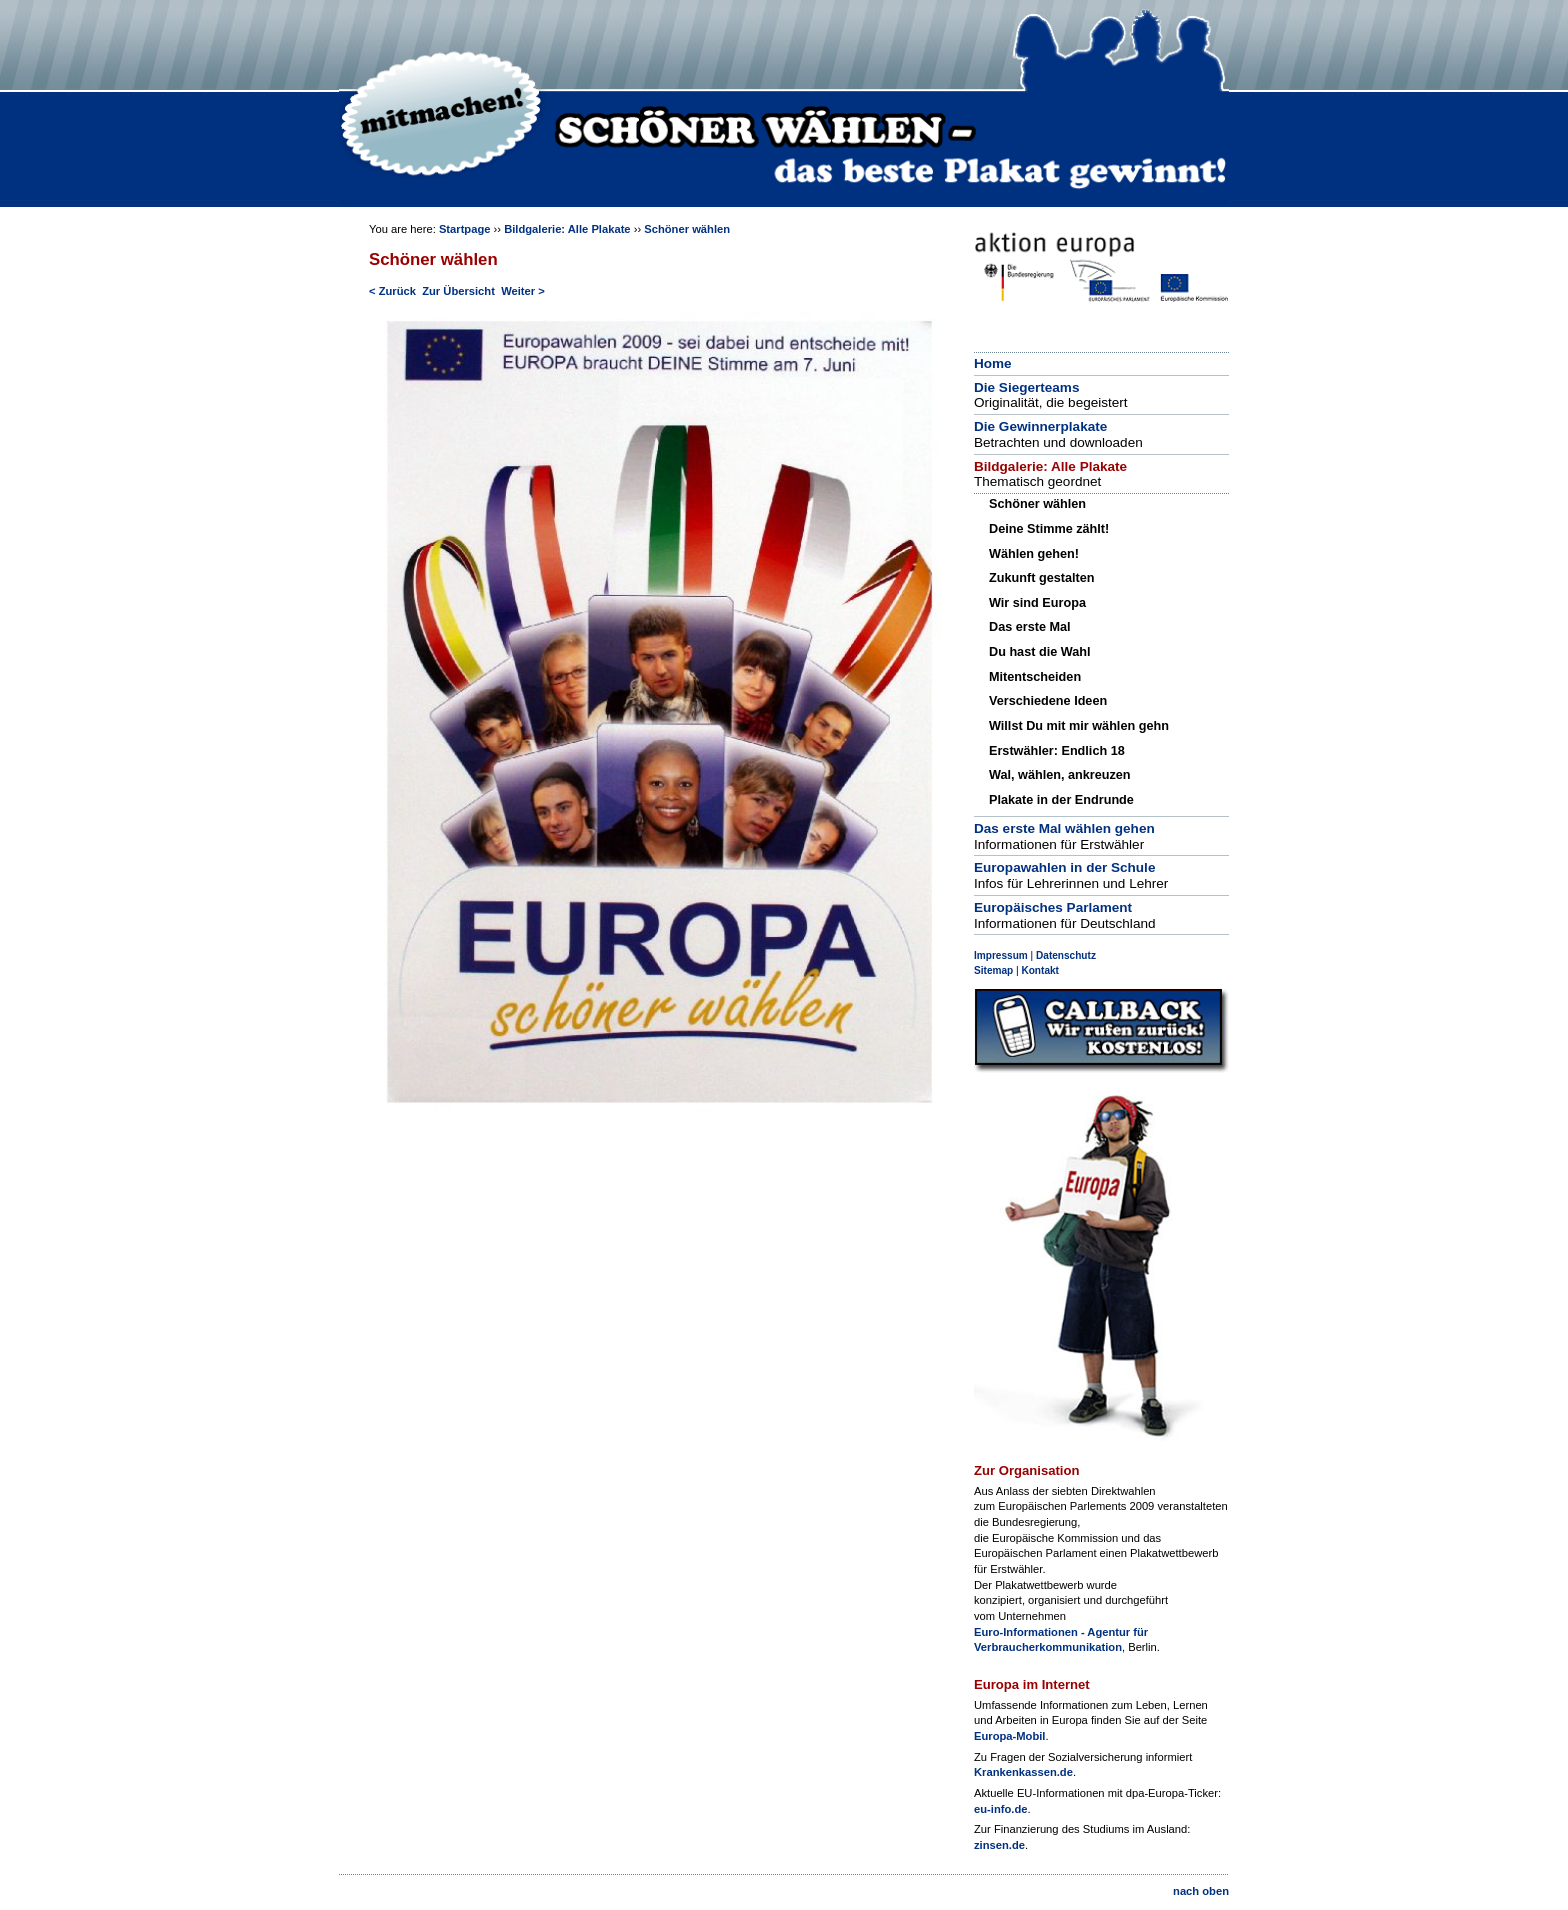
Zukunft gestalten (1041, 578)
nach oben (1201, 1891)
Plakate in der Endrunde (1061, 800)
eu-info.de (1000, 1809)
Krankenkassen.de (1023, 1772)
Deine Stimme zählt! (1049, 529)
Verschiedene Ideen (1048, 701)
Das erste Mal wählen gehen (1064, 828)
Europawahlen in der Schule (1064, 867)
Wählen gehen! (1034, 554)
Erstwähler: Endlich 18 (1057, 751)
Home (993, 363)
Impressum (1001, 955)
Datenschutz (1066, 955)
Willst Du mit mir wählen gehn (1079, 726)
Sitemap (993, 970)
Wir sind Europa (1037, 603)
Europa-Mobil (1009, 1736)
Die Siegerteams (1026, 387)
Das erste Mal (1030, 627)
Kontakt (1040, 970)
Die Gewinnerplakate (1040, 426)
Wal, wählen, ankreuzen (1060, 775)
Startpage (465, 229)
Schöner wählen (687, 229)
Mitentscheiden (1035, 677)
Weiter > (523, 291)
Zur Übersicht (458, 291)
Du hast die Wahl (1040, 652)
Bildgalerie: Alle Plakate (567, 229)
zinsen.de (999, 1845)
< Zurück (392, 291)
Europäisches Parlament (1053, 907)
